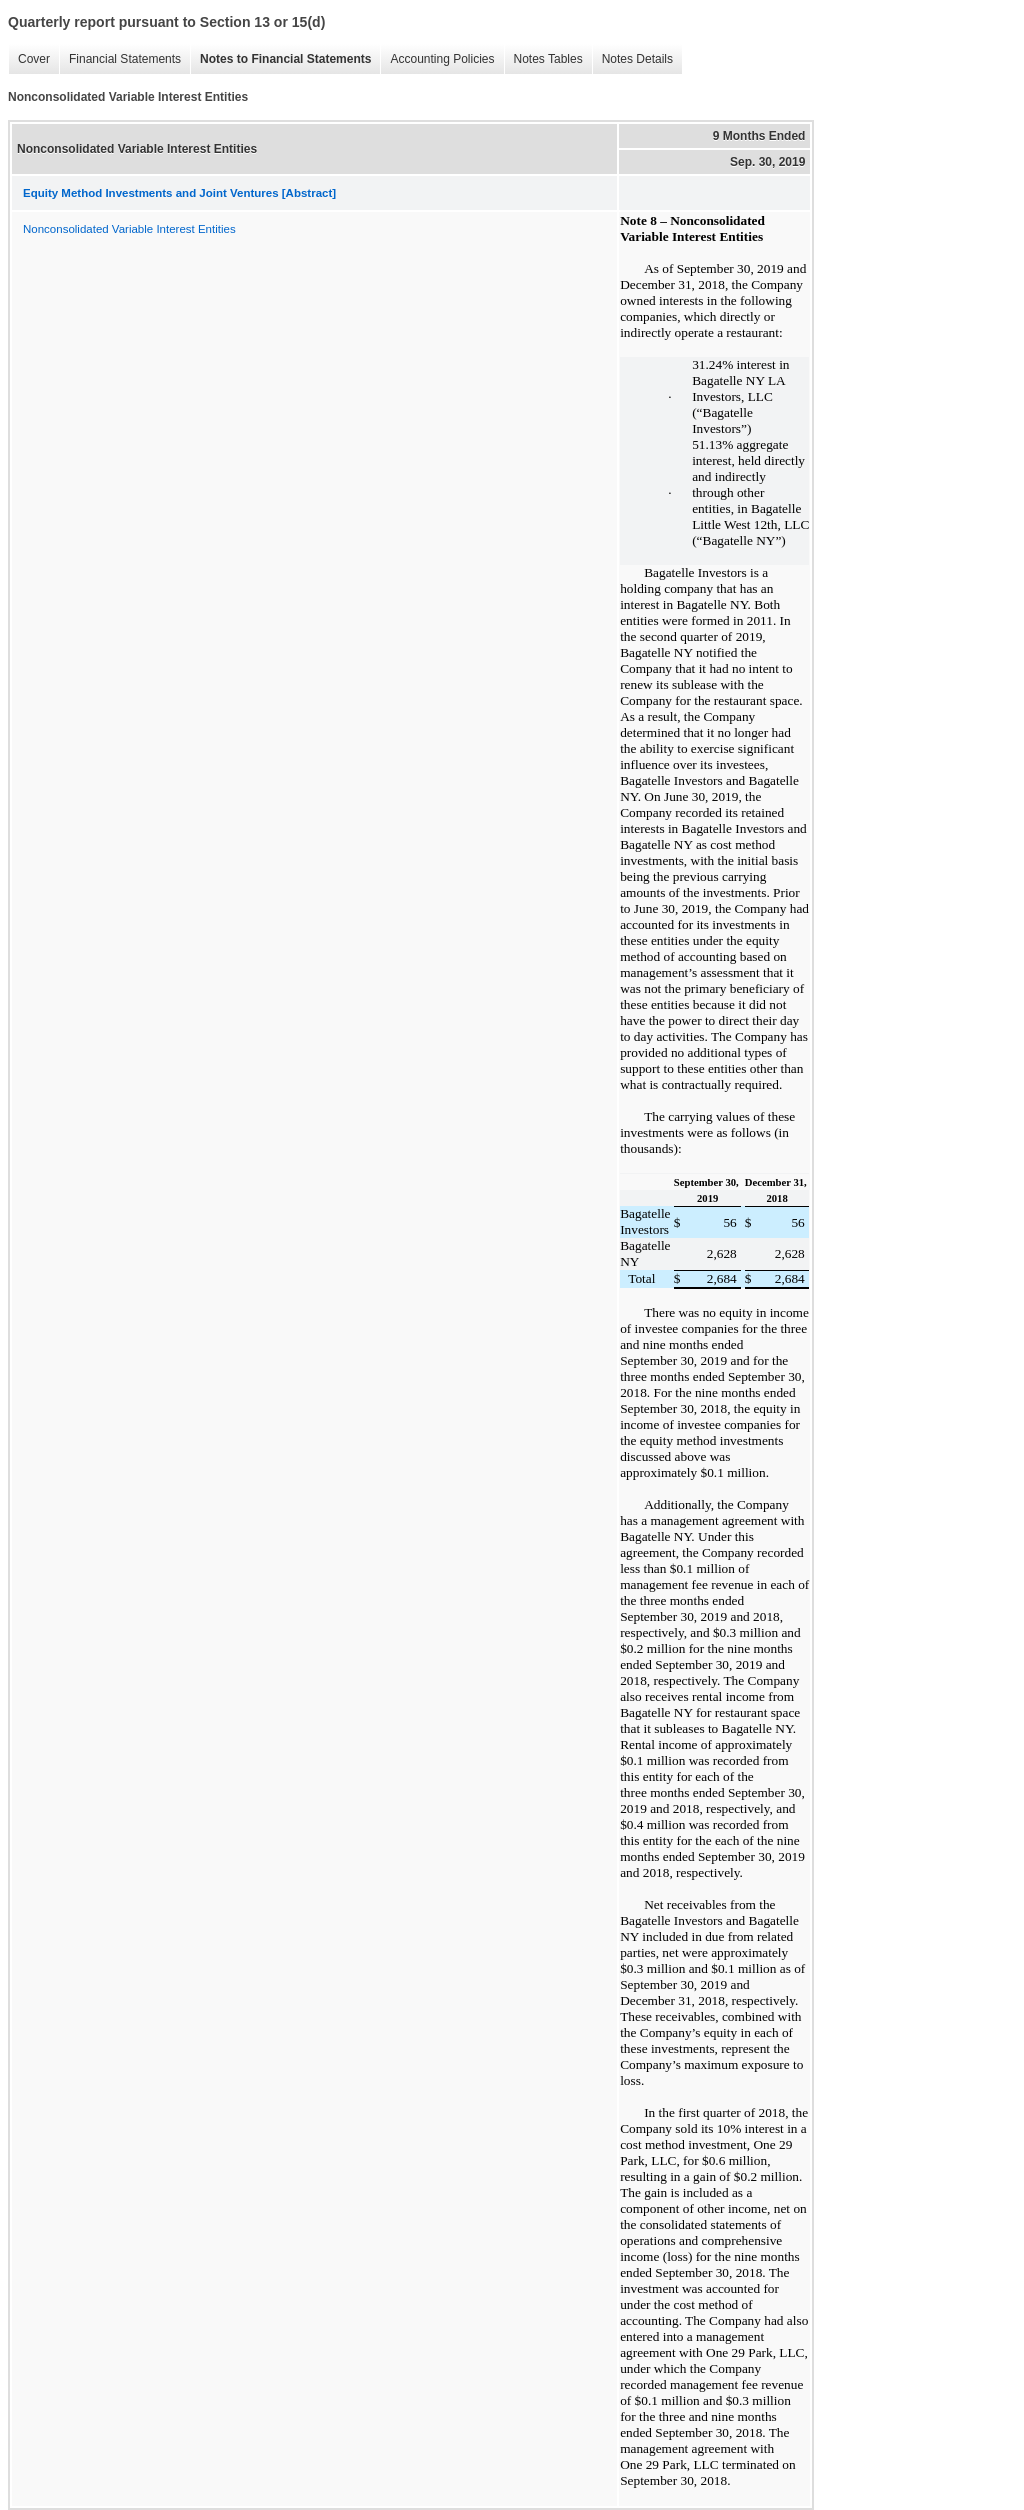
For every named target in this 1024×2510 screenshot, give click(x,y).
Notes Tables (543, 59)
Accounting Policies (437, 59)
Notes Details (632, 59)
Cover (29, 59)
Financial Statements (120, 59)
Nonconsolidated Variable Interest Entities (129, 229)
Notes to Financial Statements (280, 59)
